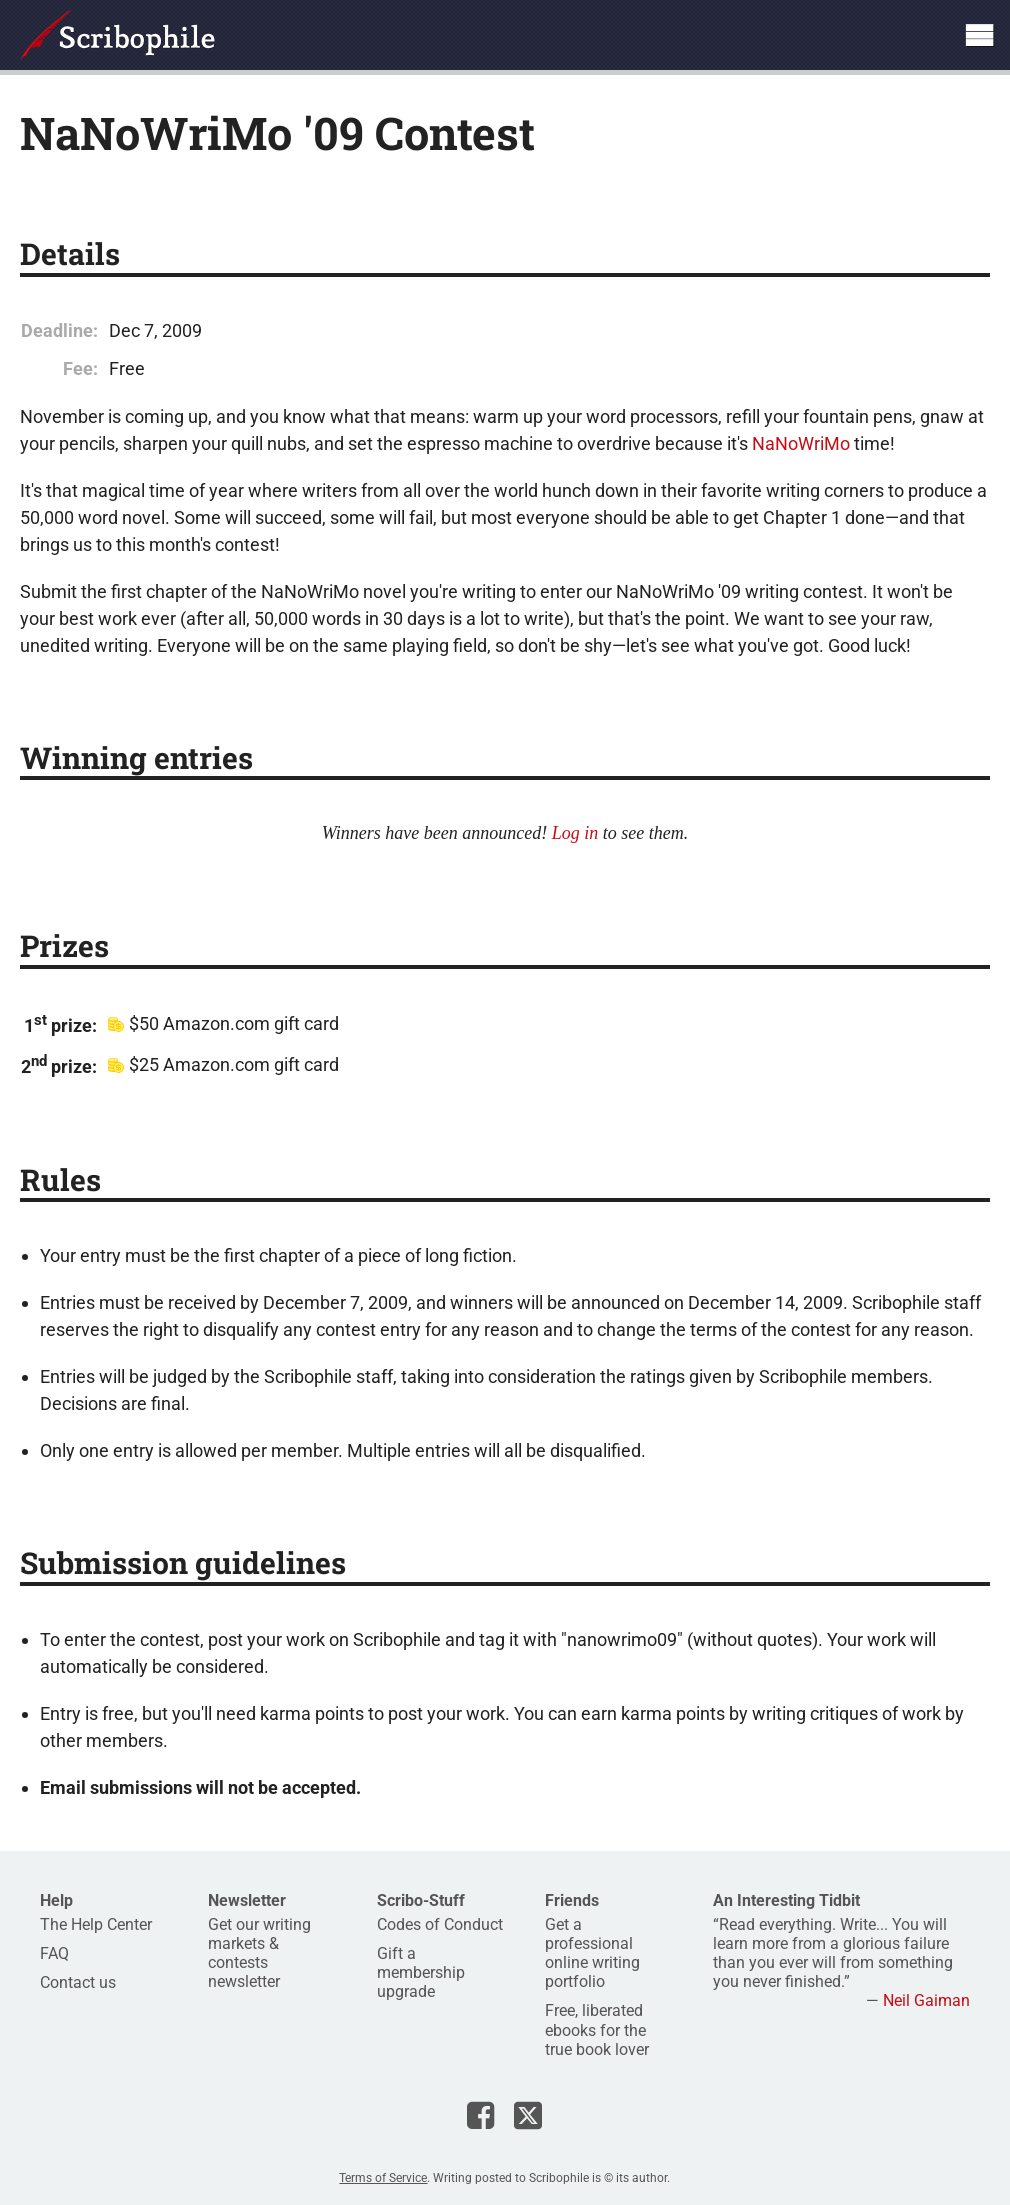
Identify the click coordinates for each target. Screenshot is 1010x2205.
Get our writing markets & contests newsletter (259, 1953)
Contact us (78, 1982)
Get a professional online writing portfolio (592, 1953)
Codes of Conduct (440, 1924)
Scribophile (117, 35)
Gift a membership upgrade (421, 1972)
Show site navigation (979, 35)
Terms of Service (383, 2178)
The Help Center (96, 1924)
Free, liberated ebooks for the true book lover (597, 2029)
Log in (575, 833)
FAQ (54, 1953)
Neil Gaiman (926, 2000)
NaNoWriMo (801, 443)
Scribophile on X (528, 2115)
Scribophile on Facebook (480, 2115)
